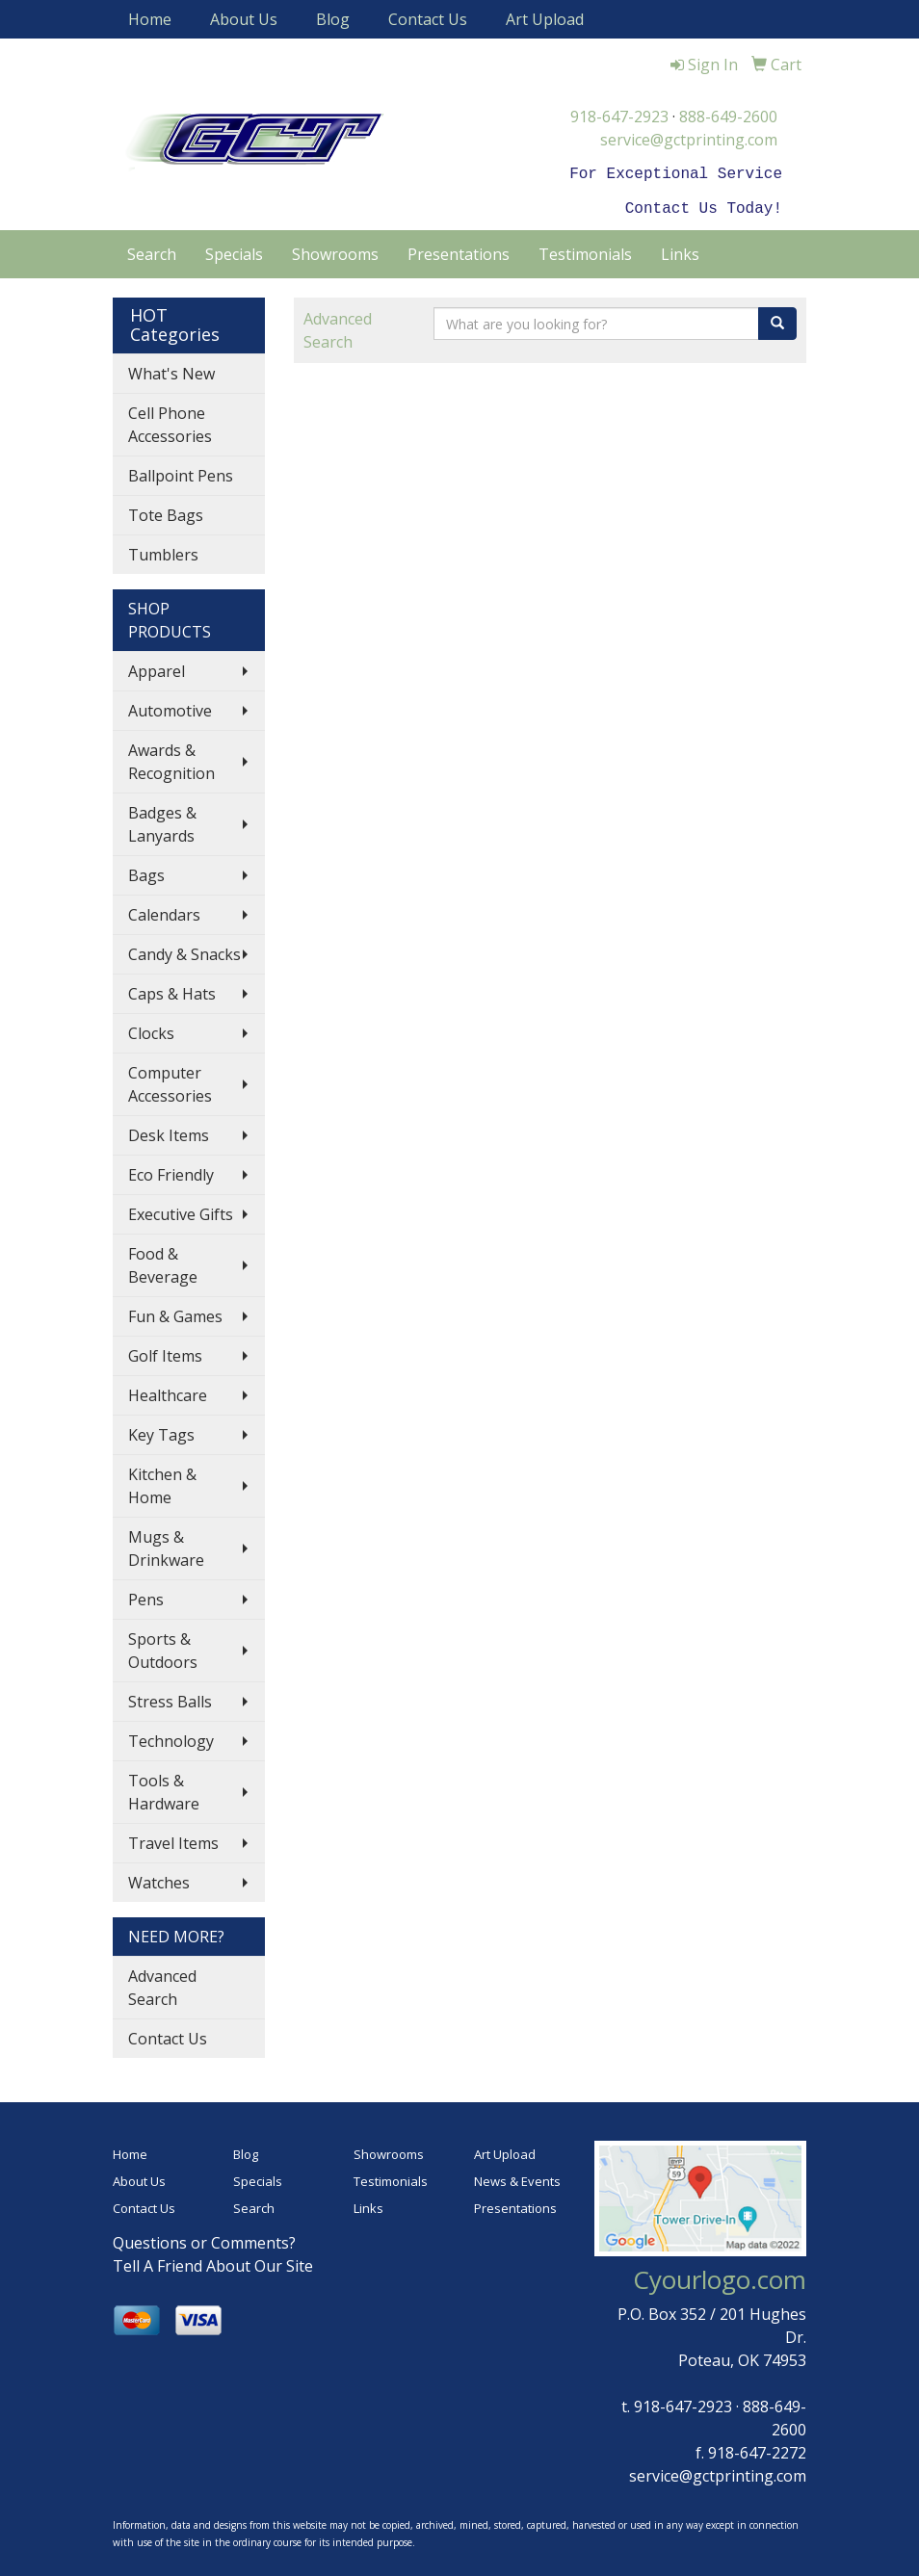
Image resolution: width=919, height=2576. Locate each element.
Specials (234, 250)
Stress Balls (170, 1697)
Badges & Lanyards (162, 820)
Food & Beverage (162, 1261)
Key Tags (161, 1431)
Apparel (156, 667)
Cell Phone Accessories (170, 421)
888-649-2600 (728, 116)
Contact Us (427, 19)
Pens (146, 1595)
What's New (171, 369)
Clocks (151, 1029)
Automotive (170, 706)
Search (151, 250)
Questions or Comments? (204, 2239)
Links (680, 250)
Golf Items (165, 1352)
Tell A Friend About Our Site (213, 2262)
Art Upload (545, 19)
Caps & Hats (172, 990)
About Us (243, 19)
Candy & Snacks (184, 950)
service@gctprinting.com (688, 139)
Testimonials (585, 250)
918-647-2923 (619, 116)
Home (149, 19)
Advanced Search (162, 1984)
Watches (159, 1878)
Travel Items (173, 1839)
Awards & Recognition (171, 758)
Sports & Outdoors (162, 1647)
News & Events (517, 2177)
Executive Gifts (180, 1210)
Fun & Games (175, 1312)
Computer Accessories (170, 1080)
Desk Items (168, 1131)
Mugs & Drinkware (166, 1544)
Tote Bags (165, 511)
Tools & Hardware (163, 1788)
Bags (146, 871)
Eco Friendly (171, 1171)
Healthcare (167, 1391)
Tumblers (163, 550)
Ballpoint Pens (180, 471)
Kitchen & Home (162, 1482)
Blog (333, 19)
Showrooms (335, 250)
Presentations (458, 250)
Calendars (164, 911)
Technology (171, 1737)
